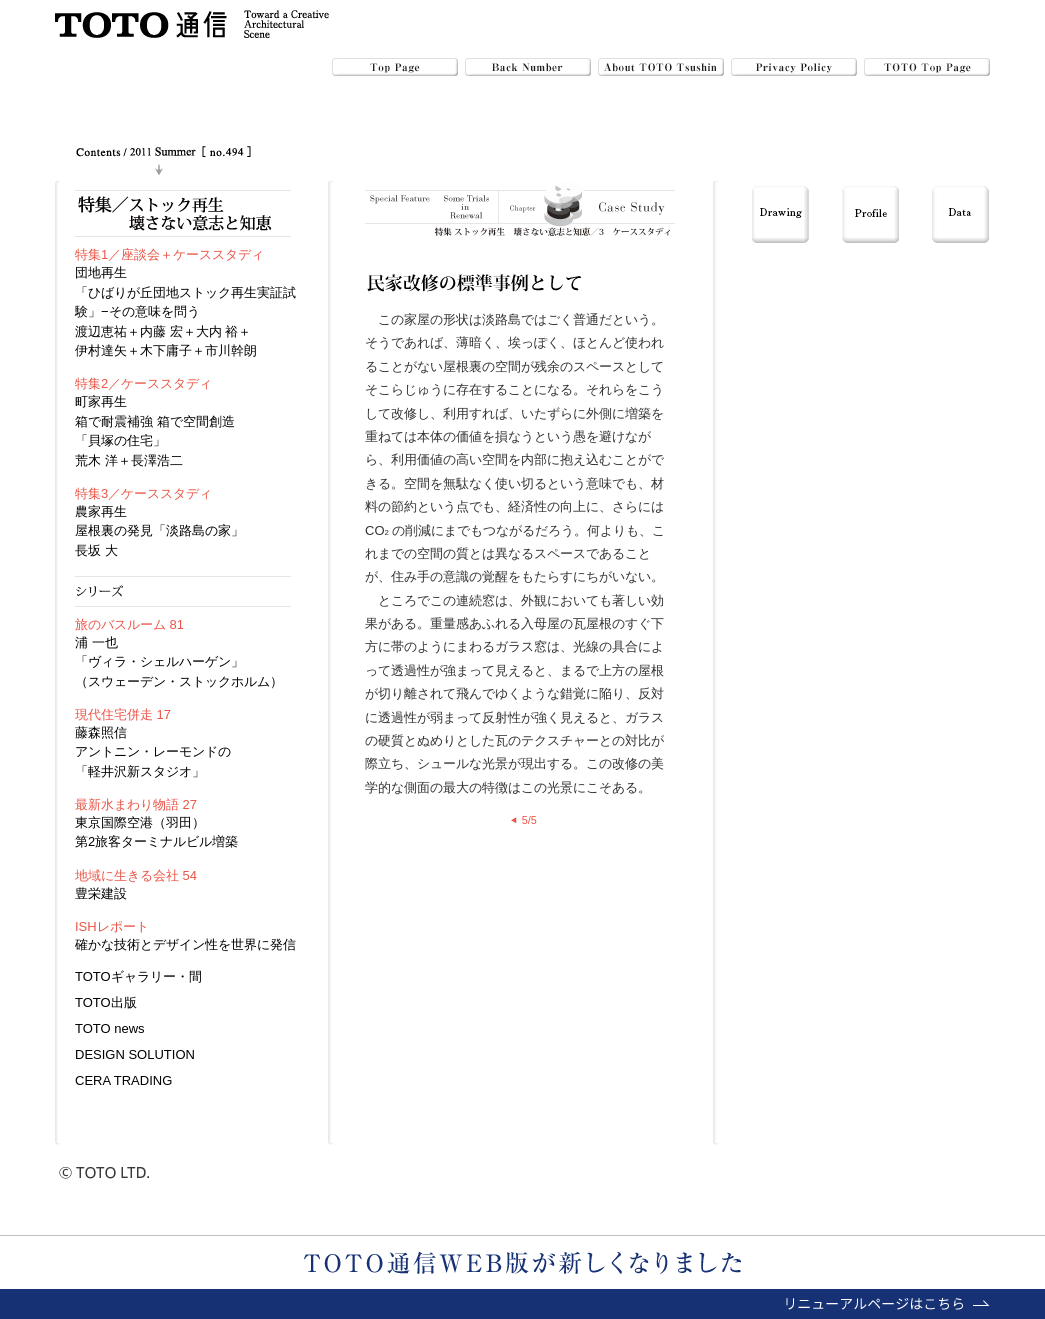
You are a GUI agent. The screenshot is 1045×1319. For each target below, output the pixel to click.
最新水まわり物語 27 (136, 804)
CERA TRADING (123, 1080)
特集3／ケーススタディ (143, 493)
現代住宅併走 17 (123, 714)
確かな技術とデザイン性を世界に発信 (185, 944)
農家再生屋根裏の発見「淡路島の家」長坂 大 (159, 531)
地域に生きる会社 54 (136, 875)
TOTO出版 (106, 1002)
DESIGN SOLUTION (135, 1054)
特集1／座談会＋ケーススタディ (169, 254)
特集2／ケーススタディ (143, 383)
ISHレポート (112, 926)
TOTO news (110, 1028)
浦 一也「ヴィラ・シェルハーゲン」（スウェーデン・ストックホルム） (179, 662)
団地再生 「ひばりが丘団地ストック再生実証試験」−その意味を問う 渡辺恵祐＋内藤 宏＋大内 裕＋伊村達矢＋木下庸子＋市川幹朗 (185, 311)
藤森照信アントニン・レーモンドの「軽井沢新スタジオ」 (153, 752)
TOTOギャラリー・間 (138, 976)
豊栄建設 (101, 893)
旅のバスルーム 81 (129, 624)
